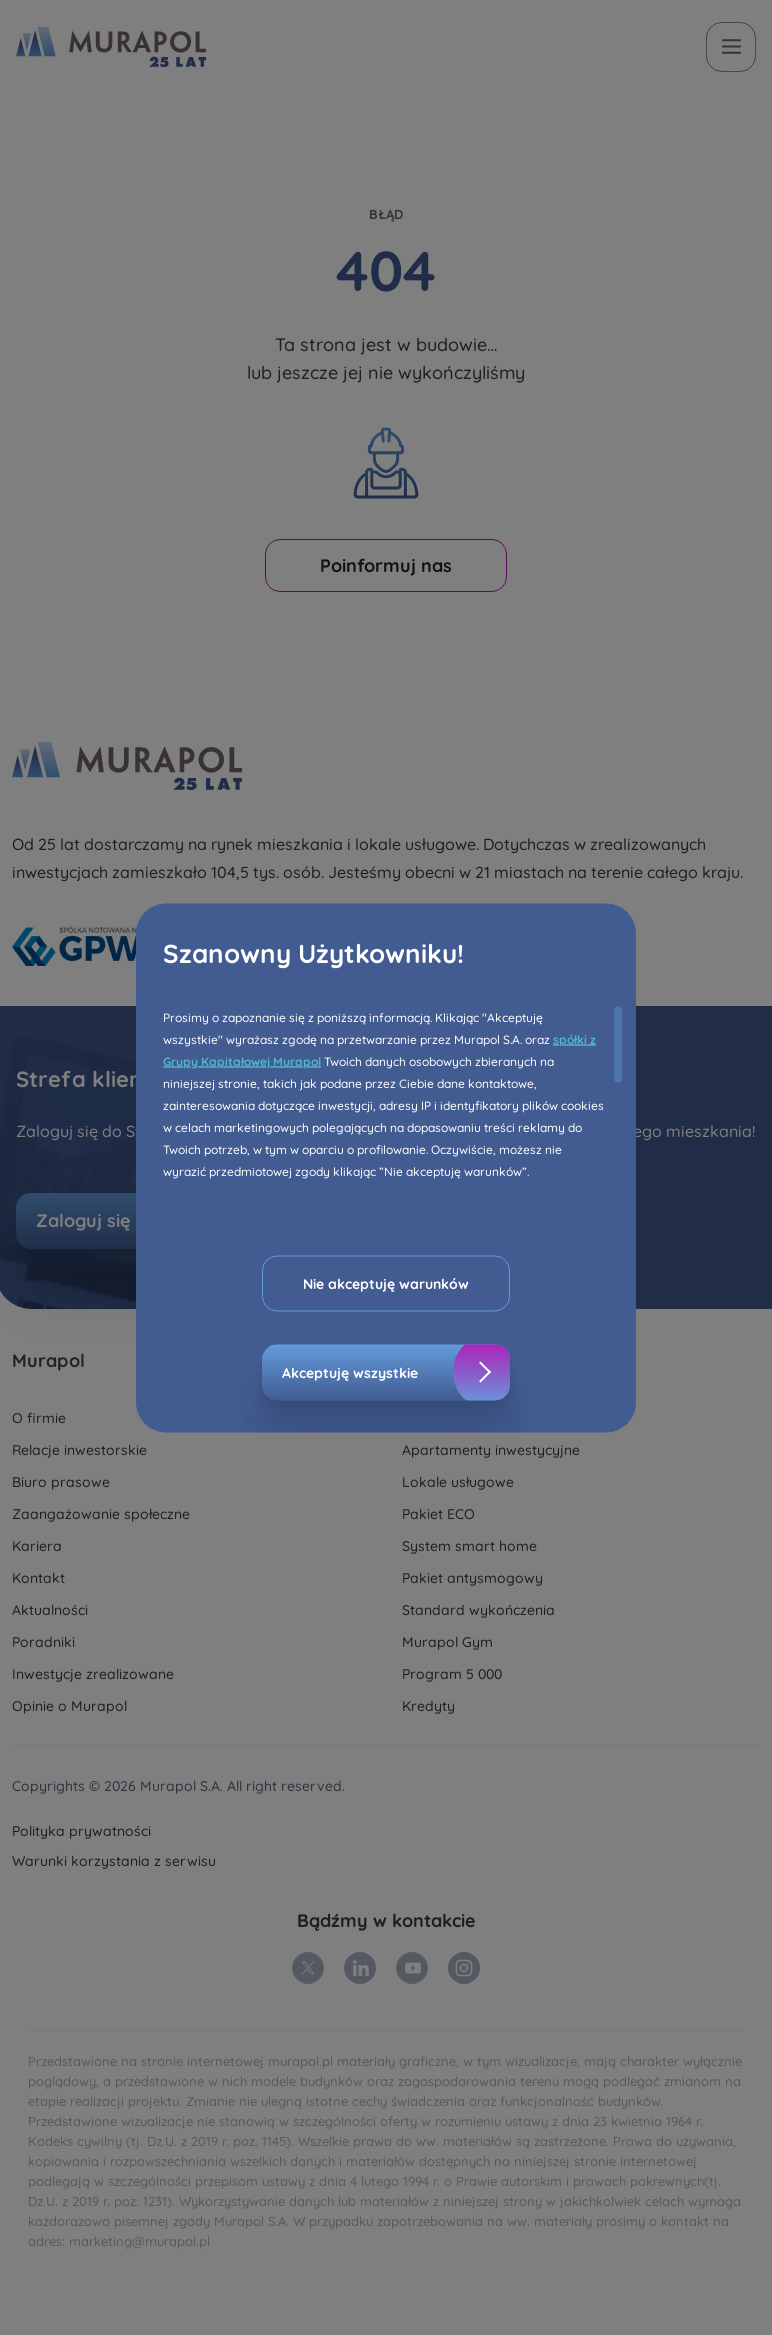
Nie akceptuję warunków (386, 1283)
